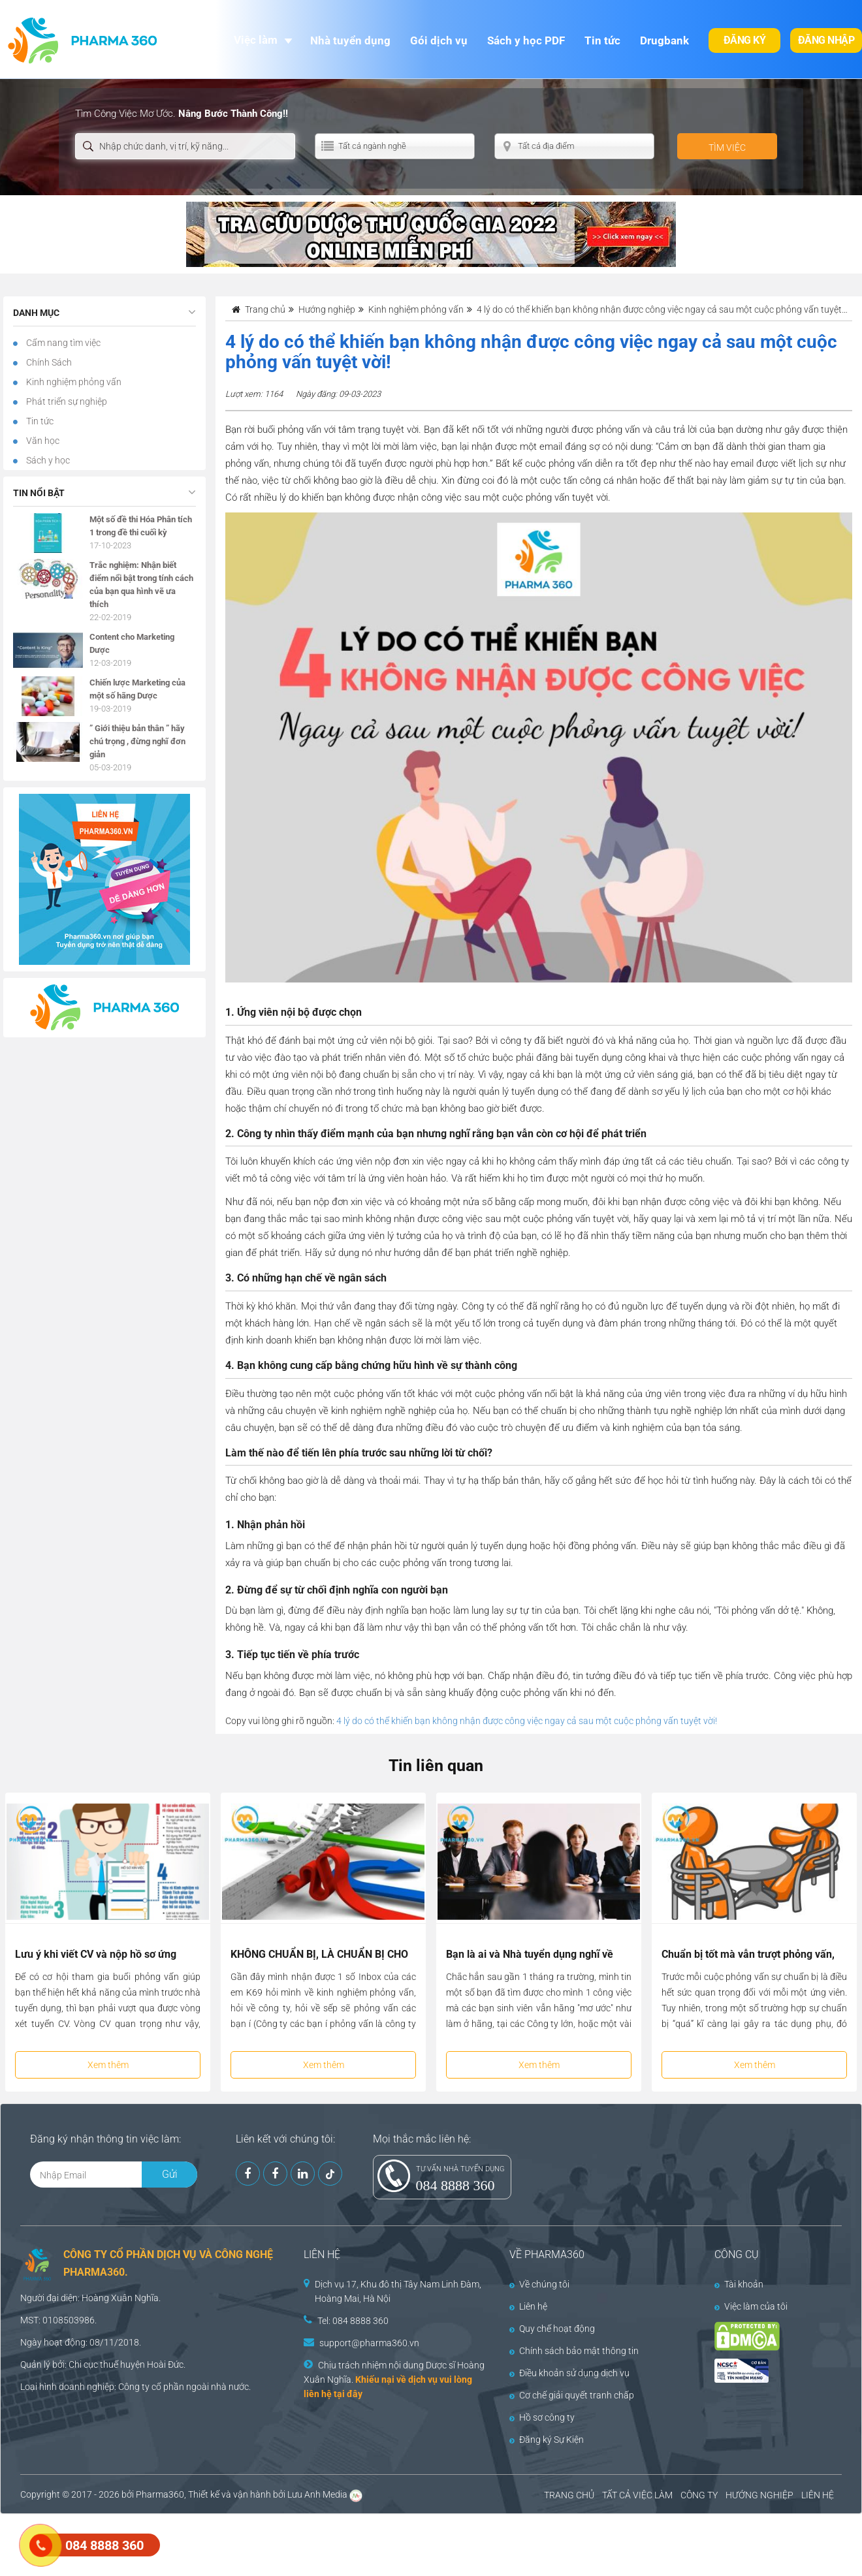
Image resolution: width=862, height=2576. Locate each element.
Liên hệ (528, 2306)
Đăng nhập (826, 40)
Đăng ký (745, 40)
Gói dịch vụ (439, 40)
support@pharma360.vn (369, 2343)
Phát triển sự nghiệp (65, 401)
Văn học (41, 440)
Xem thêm (108, 2065)
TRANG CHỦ (569, 2495)
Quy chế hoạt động (552, 2328)
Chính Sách (48, 362)
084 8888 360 (455, 2185)
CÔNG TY (699, 2495)
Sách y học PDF (526, 40)
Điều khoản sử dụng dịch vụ (569, 2373)
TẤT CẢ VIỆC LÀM (637, 2495)
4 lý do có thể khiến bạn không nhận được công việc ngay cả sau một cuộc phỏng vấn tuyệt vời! (526, 1721)
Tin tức (602, 40)
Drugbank (664, 40)
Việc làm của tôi (751, 2306)
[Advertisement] (237, 2543)
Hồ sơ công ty (542, 2417)
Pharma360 (160, 2494)
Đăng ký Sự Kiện (546, 2439)
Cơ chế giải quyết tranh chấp (571, 2395)
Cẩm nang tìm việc (62, 343)
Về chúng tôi (539, 2284)
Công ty (134, 2386)
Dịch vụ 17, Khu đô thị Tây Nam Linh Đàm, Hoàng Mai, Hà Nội (398, 2291)
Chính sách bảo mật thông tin (574, 2351)
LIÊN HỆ (817, 2495)
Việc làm (256, 39)
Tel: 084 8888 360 (353, 2321)
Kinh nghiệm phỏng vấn (72, 382)
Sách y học (47, 460)
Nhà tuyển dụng (350, 40)
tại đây (348, 2394)
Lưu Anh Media (317, 2494)
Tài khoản (738, 2284)
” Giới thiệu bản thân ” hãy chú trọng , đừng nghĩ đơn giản (137, 741)
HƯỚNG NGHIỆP (759, 2495)
